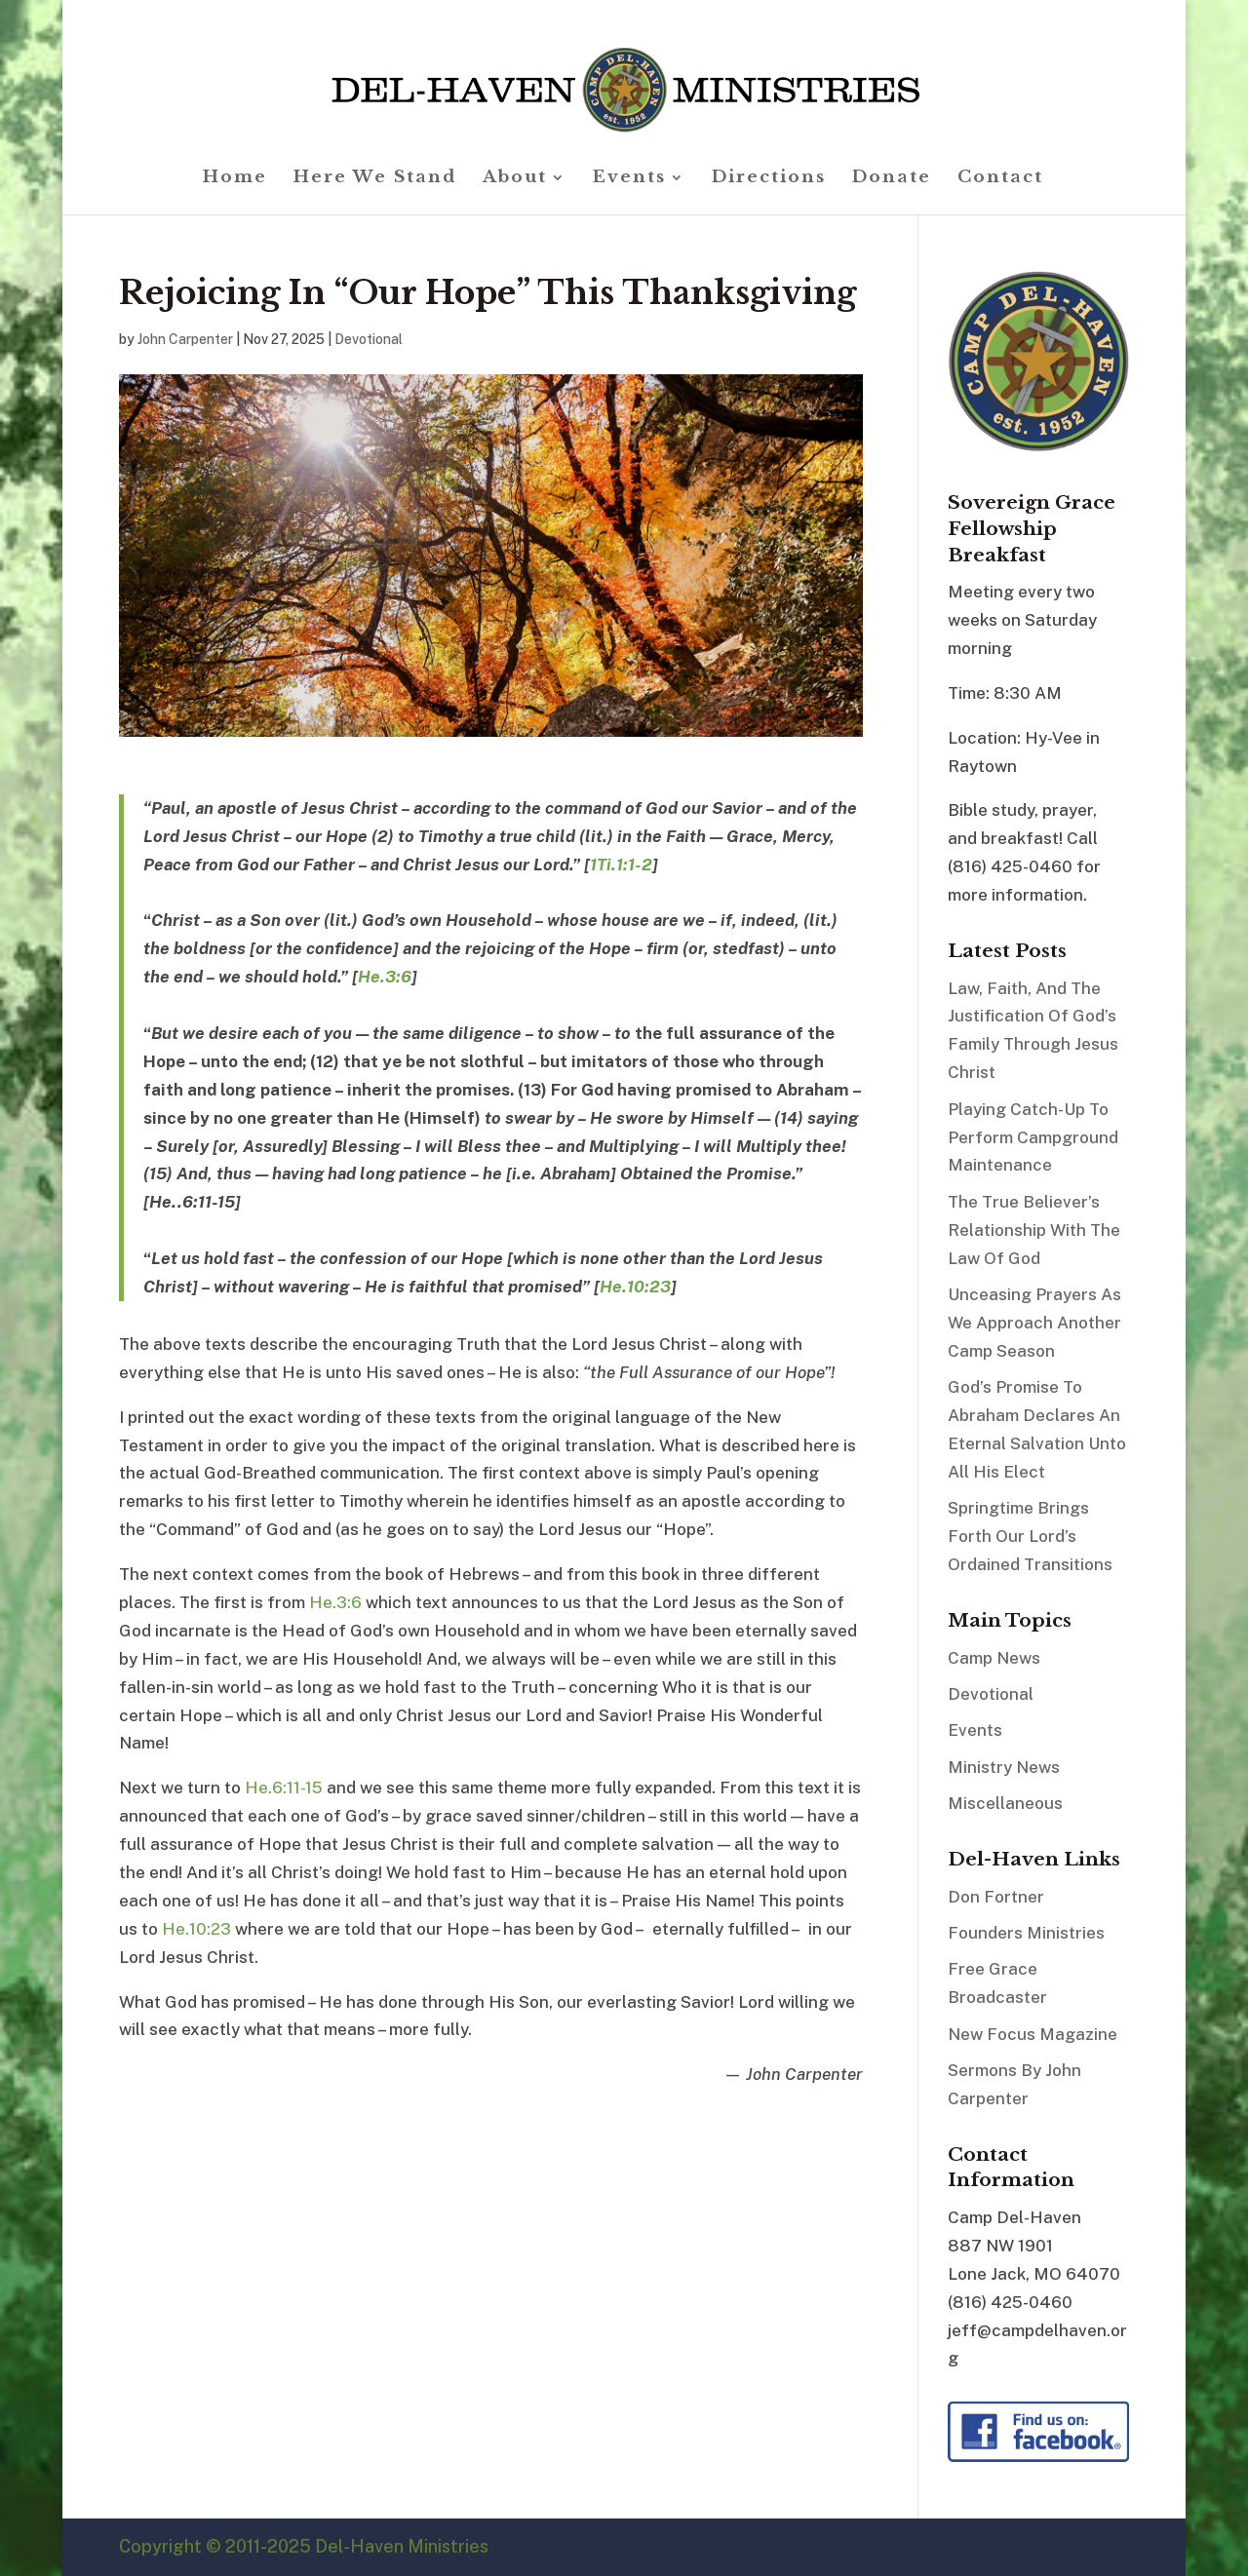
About (515, 179)
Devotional (368, 339)
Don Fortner (996, 1896)
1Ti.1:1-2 (621, 864)
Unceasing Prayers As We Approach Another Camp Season (1034, 1323)
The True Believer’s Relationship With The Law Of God (1034, 1230)
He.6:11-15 (284, 1787)
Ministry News (1004, 1767)
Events (629, 179)
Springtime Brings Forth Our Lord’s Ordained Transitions (1030, 1536)
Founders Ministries (1026, 1932)
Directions (769, 179)
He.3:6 (384, 976)
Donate (891, 179)
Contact (1000, 179)
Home (235, 179)
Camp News (994, 1658)
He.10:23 (635, 1286)
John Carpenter (185, 339)
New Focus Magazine (1032, 2034)
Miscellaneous (1005, 1803)
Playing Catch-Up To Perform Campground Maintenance (1033, 1137)
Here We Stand (374, 179)
